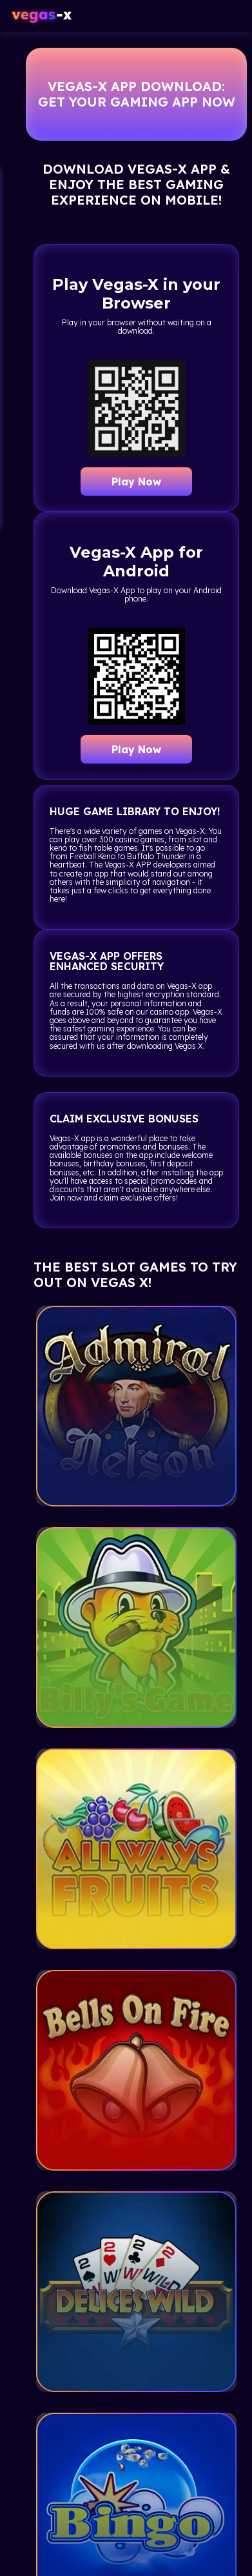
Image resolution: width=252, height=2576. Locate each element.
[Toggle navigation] (228, 16)
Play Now (136, 481)
